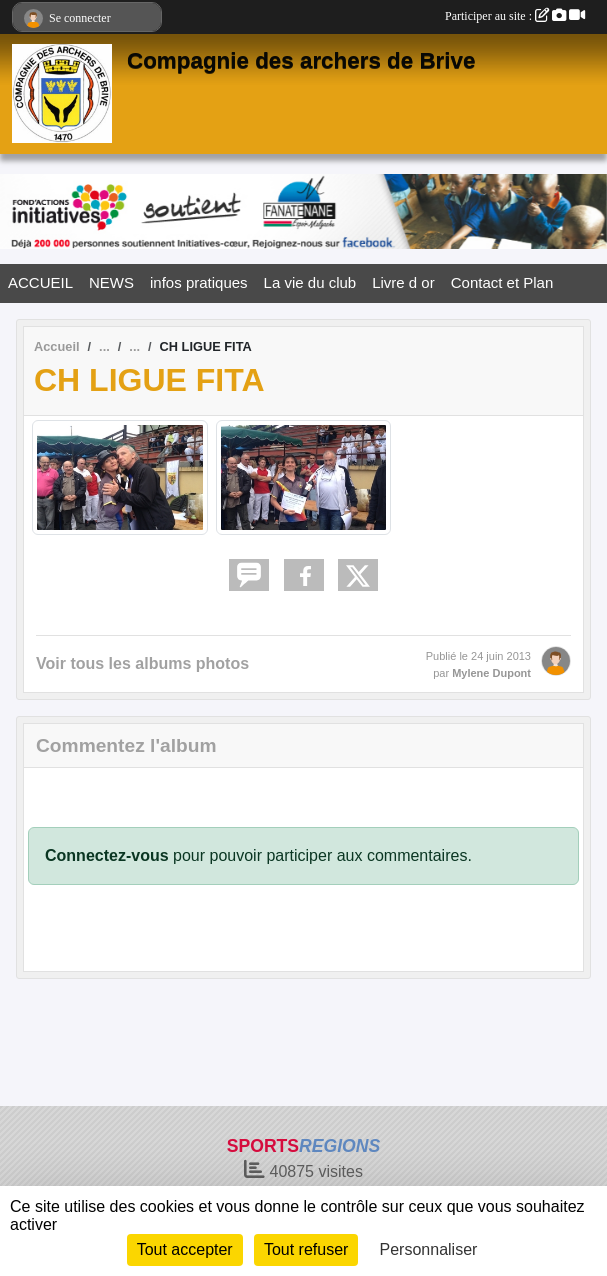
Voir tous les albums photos (142, 663)
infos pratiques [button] (199, 282)
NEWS (111, 282)
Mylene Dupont (491, 673)
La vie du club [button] (310, 282)
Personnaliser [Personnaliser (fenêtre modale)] (429, 1249)
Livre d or (403, 282)
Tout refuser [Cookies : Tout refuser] (306, 1249)
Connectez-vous (107, 855)
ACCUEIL (40, 282)
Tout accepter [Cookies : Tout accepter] (185, 1249)
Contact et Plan (502, 282)
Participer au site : (515, 16)
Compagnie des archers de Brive (301, 60)
